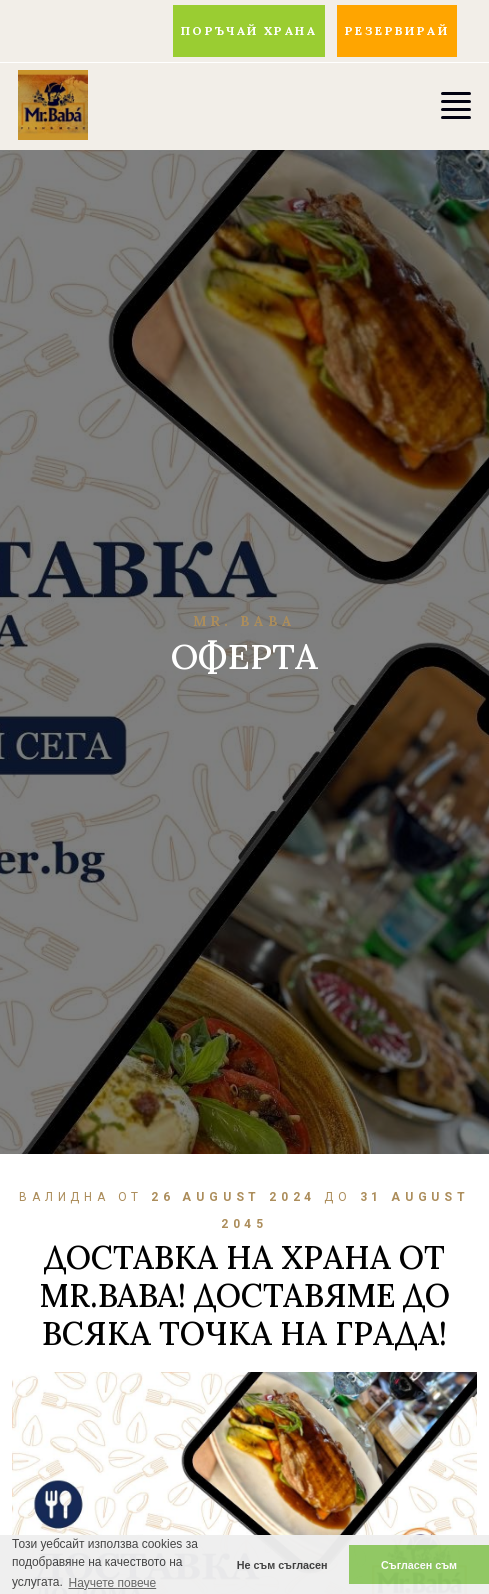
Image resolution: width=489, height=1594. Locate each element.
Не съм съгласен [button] (282, 1565)
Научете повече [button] (112, 1583)
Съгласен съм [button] (419, 1565)
